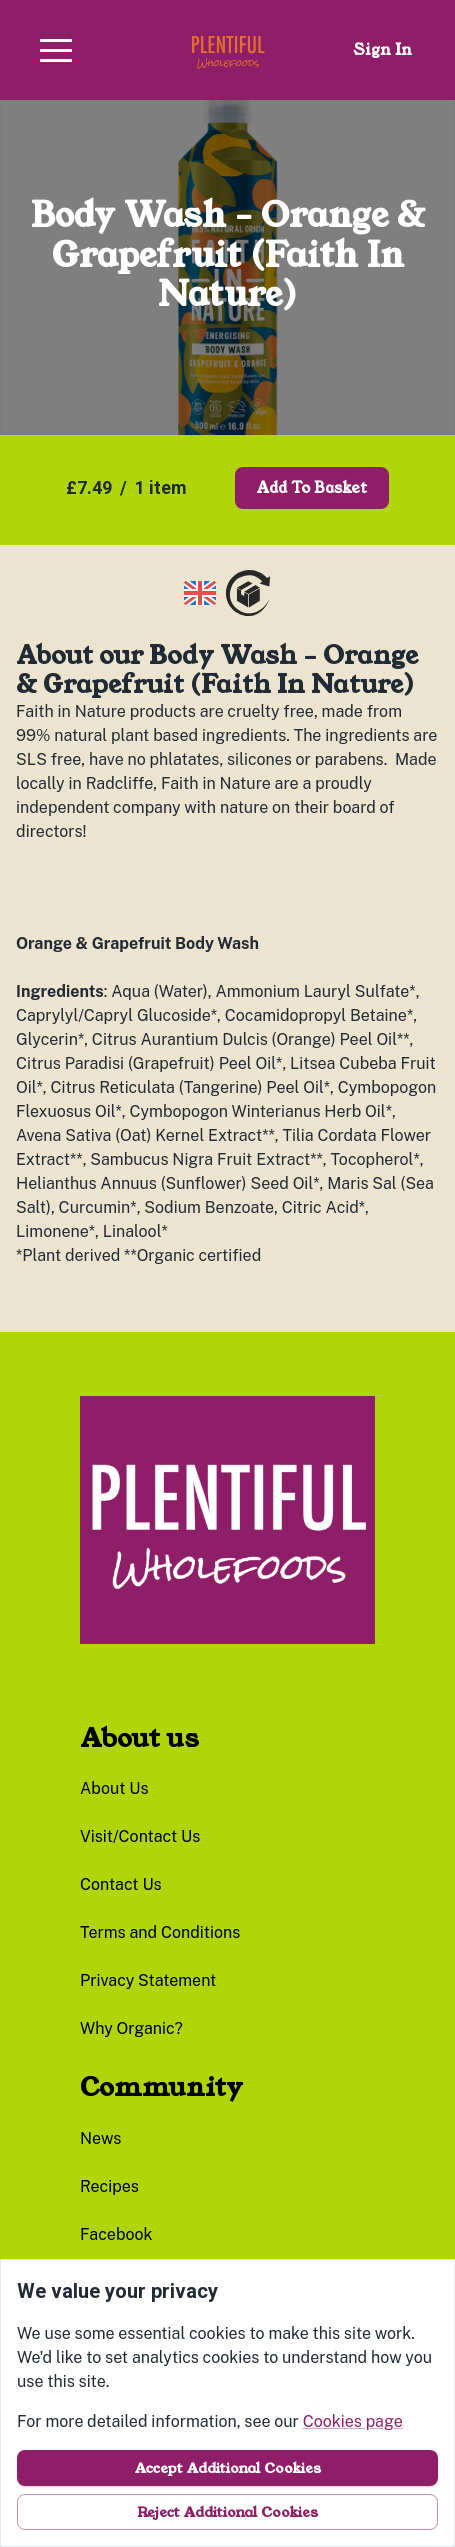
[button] (56, 50)
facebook (116, 2234)
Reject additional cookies (227, 2512)
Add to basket (312, 487)
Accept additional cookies (228, 2468)
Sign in (383, 49)
